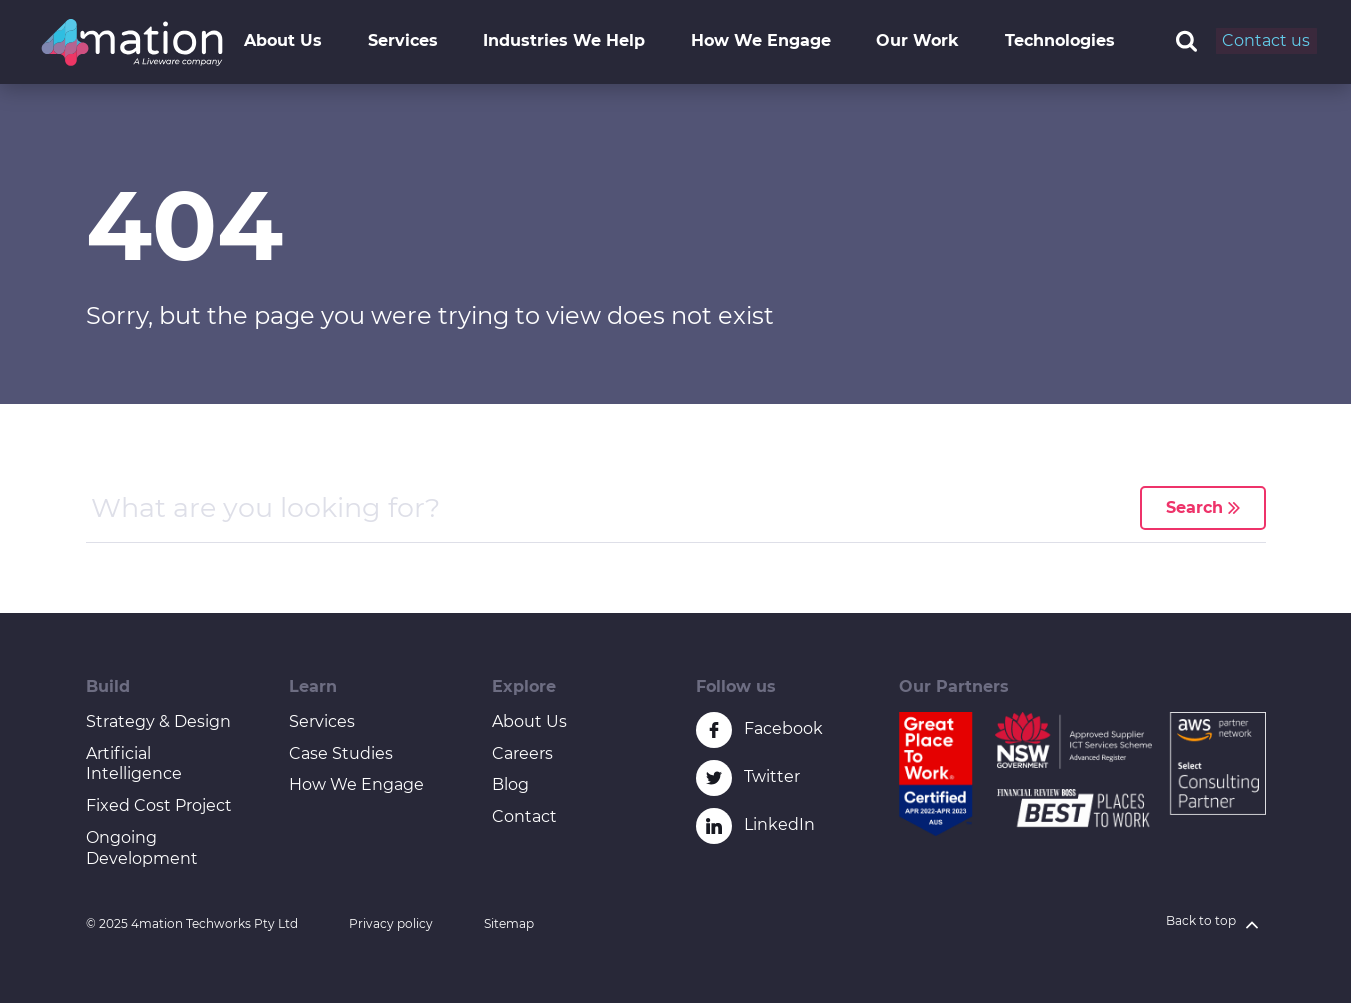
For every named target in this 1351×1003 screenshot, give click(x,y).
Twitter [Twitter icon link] (772, 776)
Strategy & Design (158, 721)
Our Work (917, 40)
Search (1203, 507)
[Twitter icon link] (714, 778)
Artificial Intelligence (134, 764)
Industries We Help (564, 40)
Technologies (1060, 40)
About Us (283, 40)
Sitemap (509, 923)
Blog (510, 784)
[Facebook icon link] (714, 730)
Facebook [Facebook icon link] (783, 728)
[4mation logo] (132, 42)
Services (403, 40)
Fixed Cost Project (159, 805)
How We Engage (761, 40)
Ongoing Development (142, 848)
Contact (524, 816)
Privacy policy (391, 923)
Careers (522, 753)
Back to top (1216, 924)
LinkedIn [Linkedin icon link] (779, 824)
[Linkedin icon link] (714, 826)
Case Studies (341, 753)
